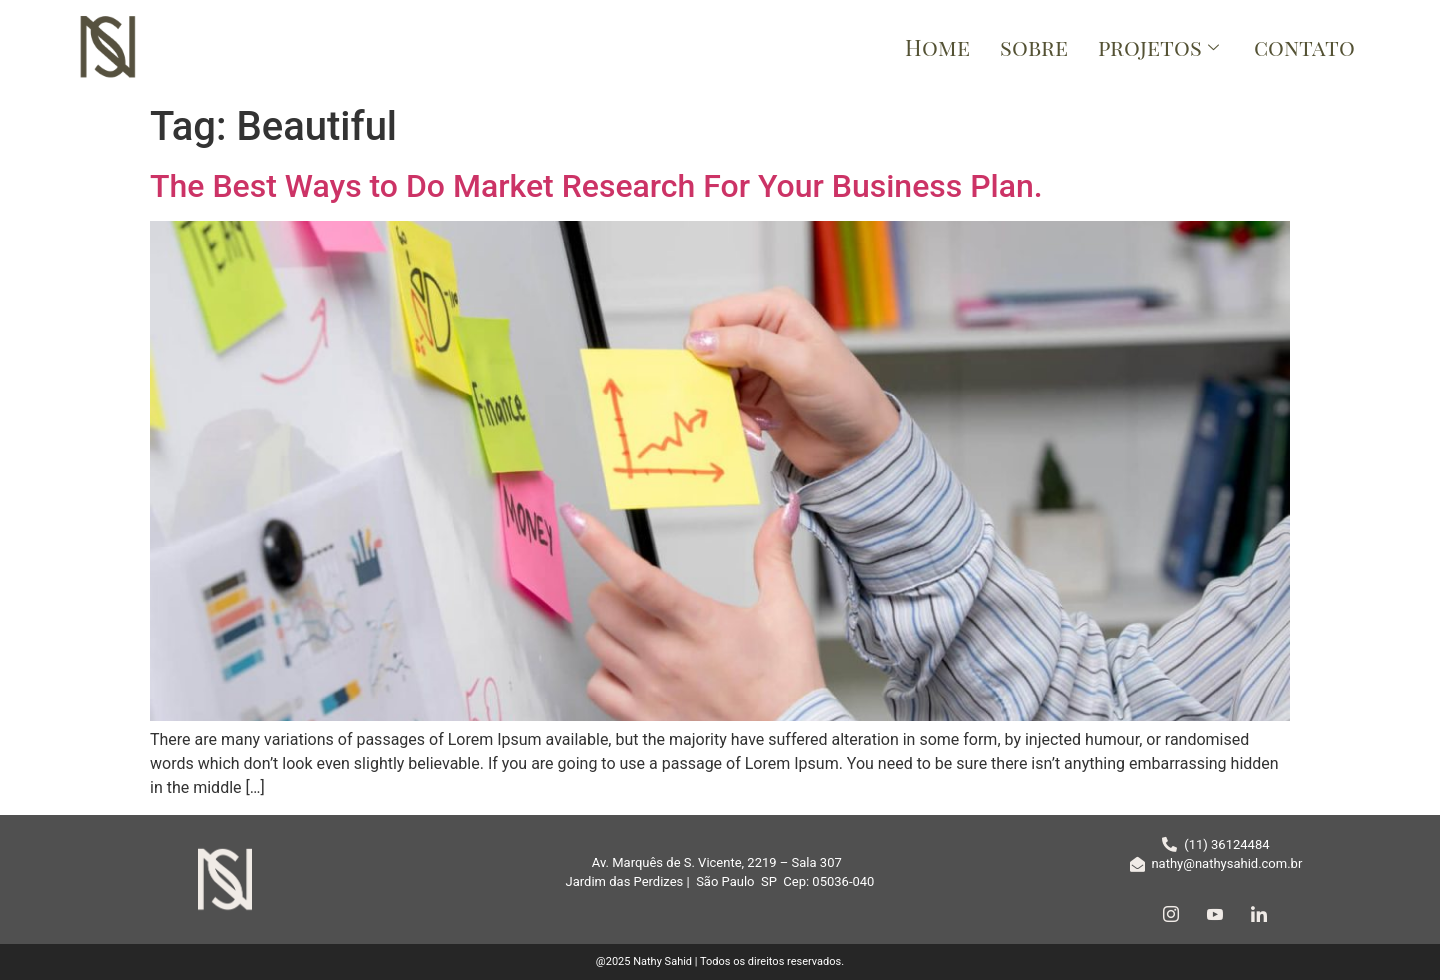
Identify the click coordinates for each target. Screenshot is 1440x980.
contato (1304, 47)
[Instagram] (1171, 914)
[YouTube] (1215, 914)
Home (937, 47)
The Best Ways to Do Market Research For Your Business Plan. (596, 186)
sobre (1034, 47)
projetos (1161, 47)
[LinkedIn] (1259, 914)
